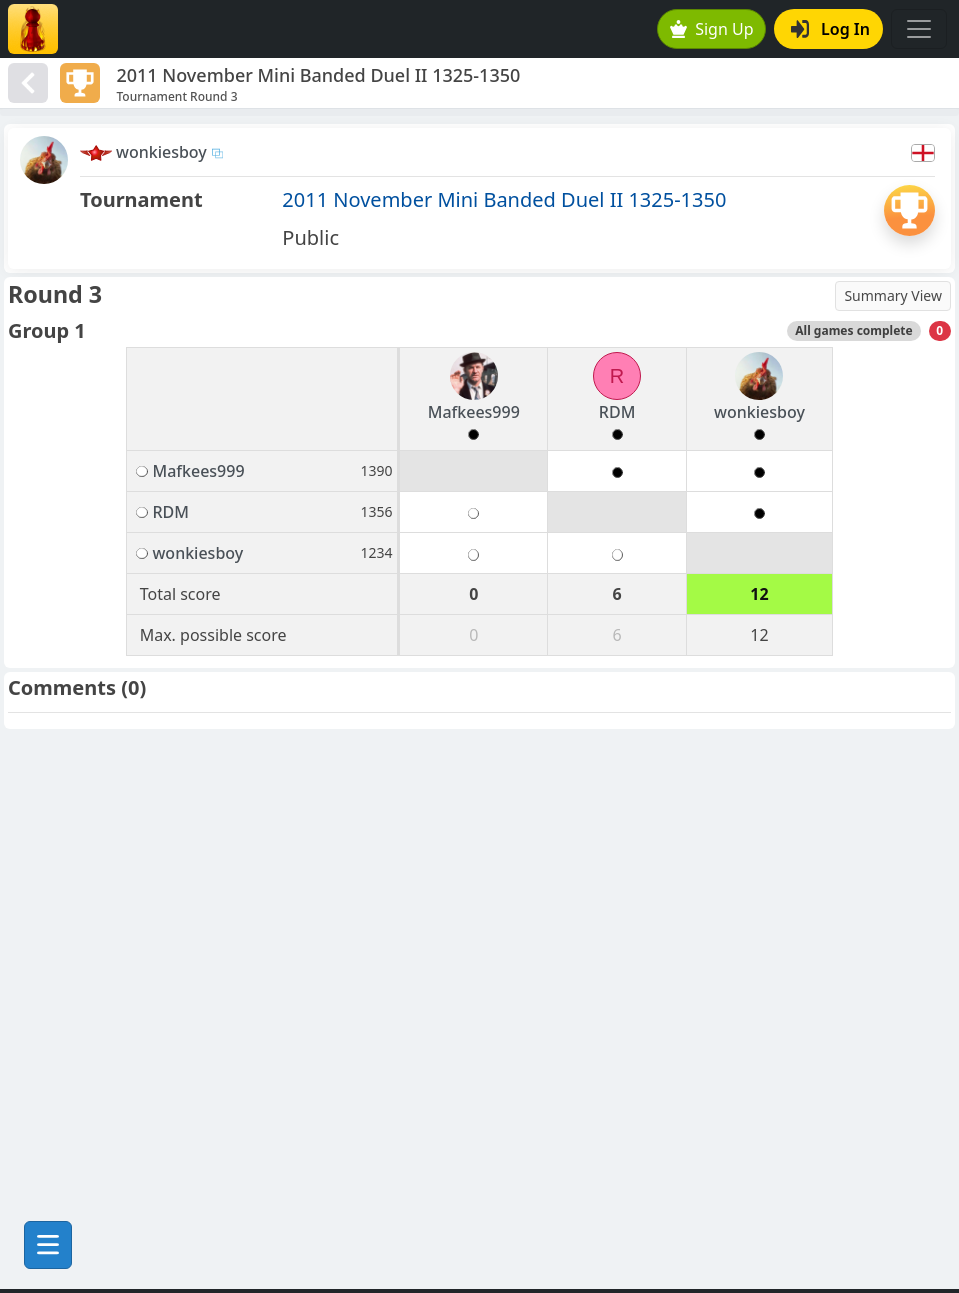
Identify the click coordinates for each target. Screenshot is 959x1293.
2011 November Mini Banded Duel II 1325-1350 (504, 199)
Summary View (893, 295)
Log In (830, 29)
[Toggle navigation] (919, 29)
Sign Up (712, 29)
